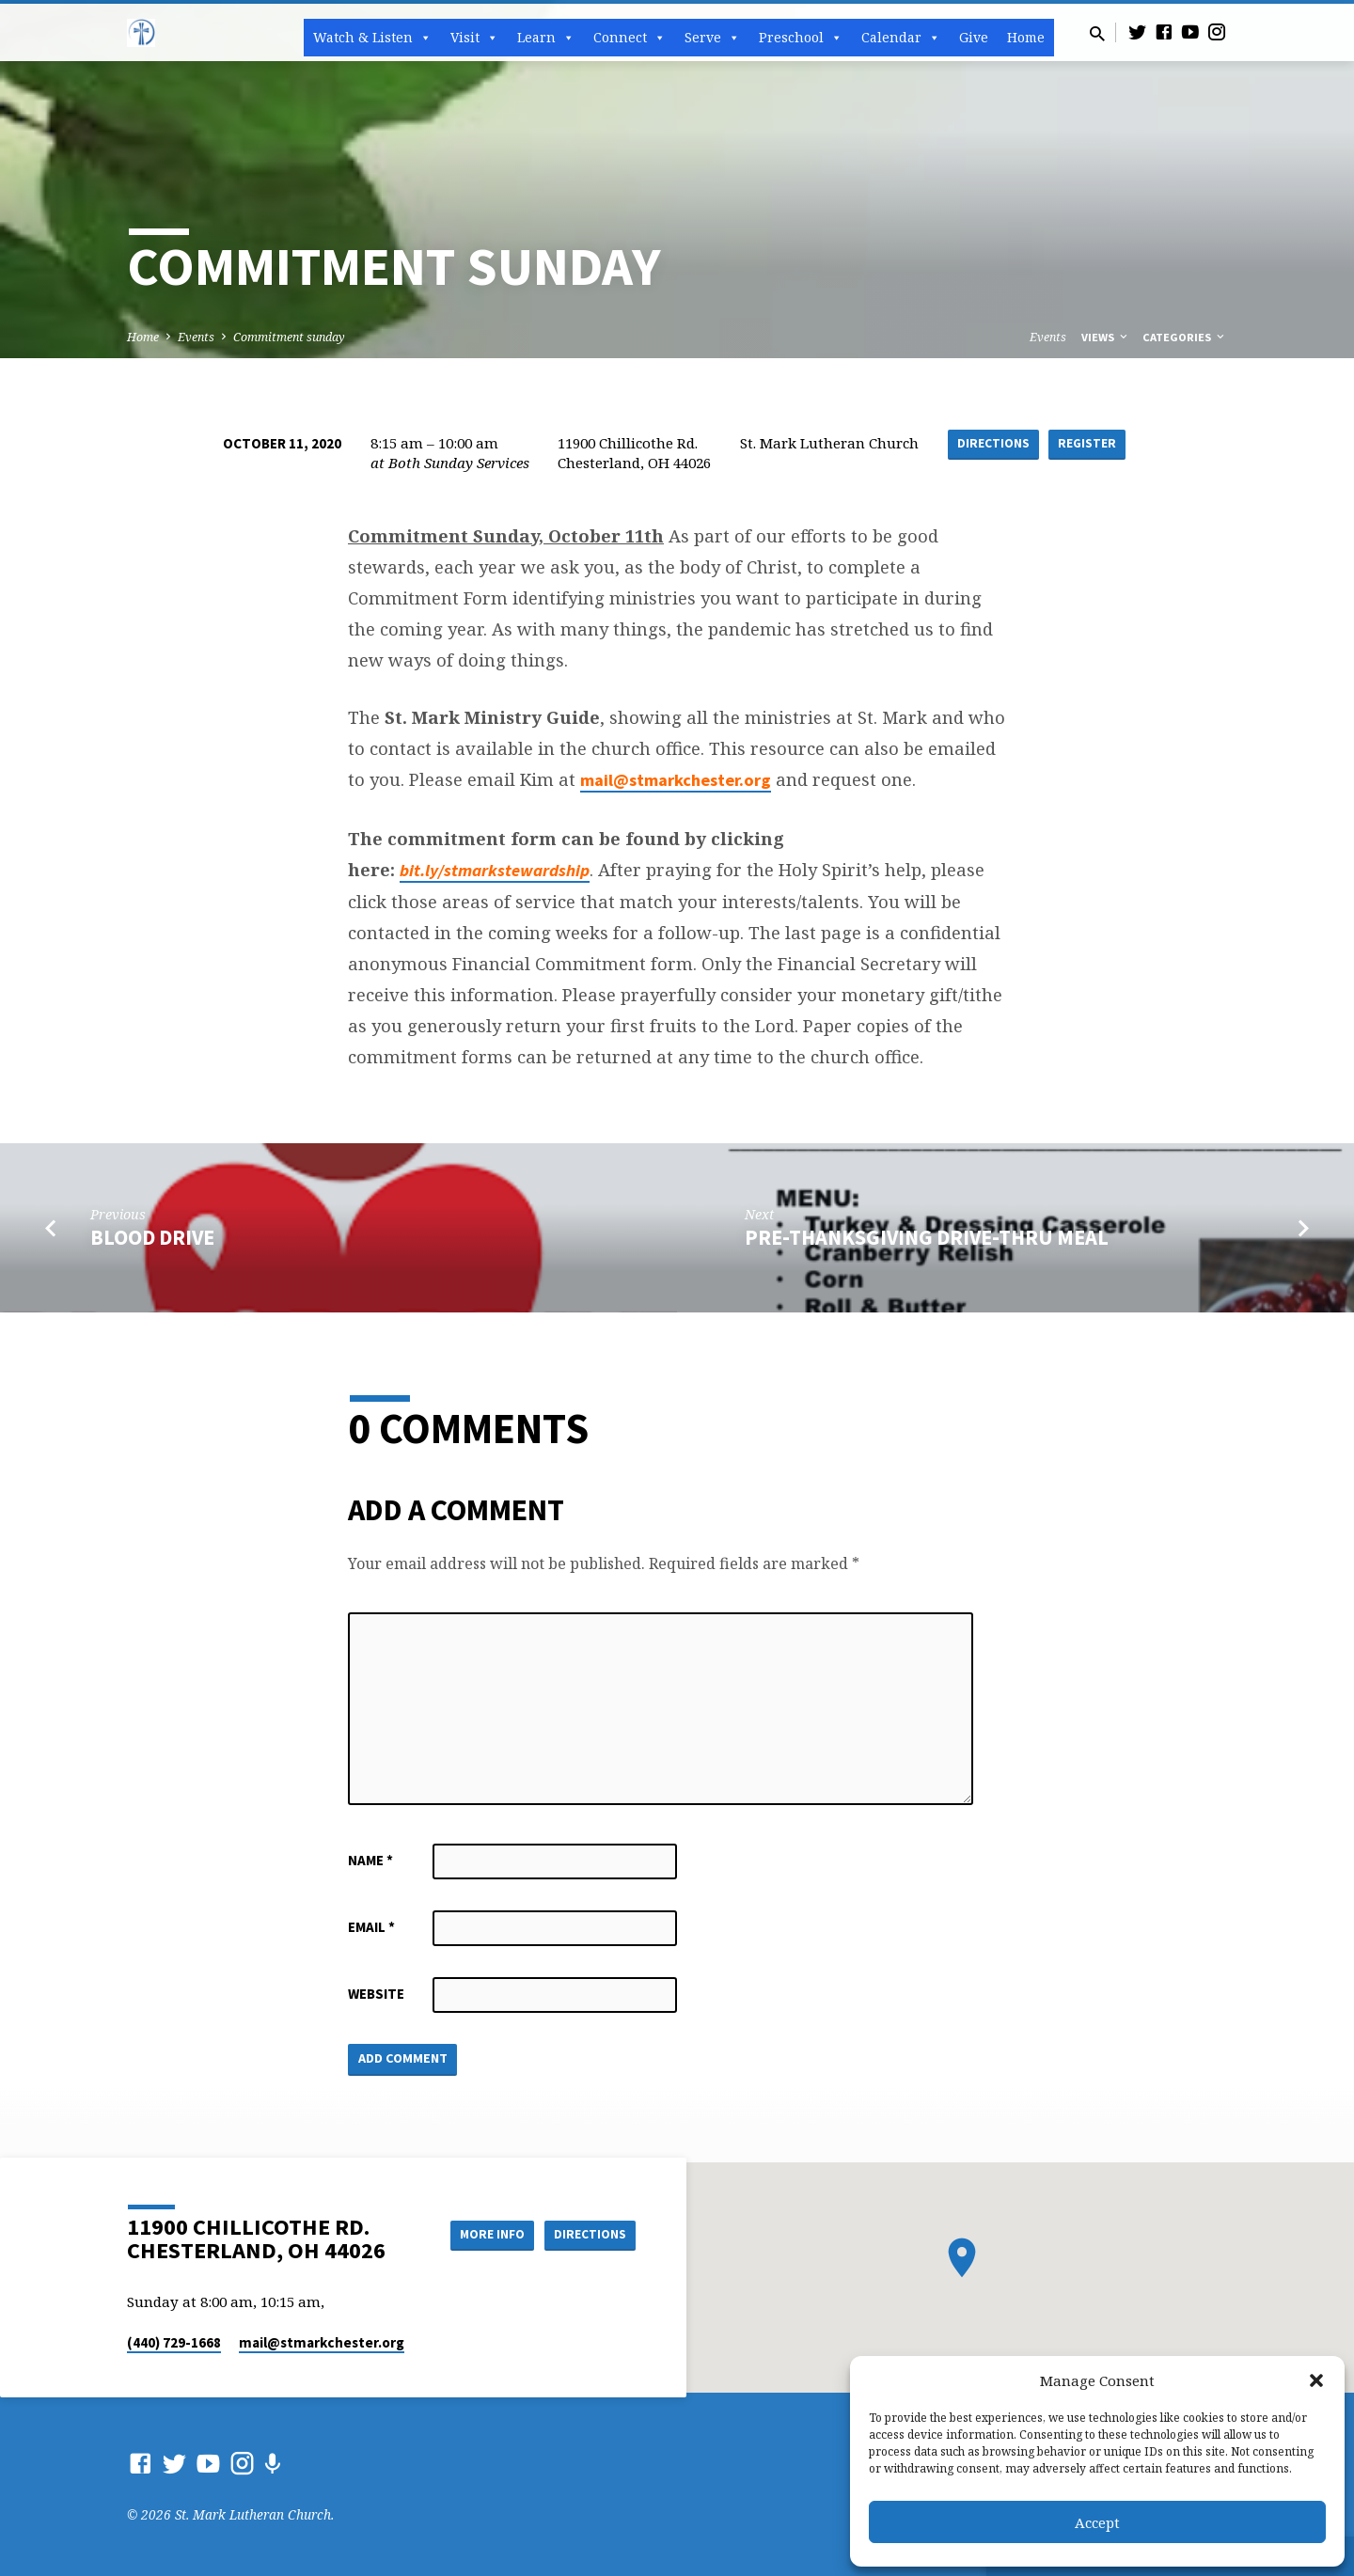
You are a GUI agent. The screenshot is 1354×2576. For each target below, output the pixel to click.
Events (196, 337)
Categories (1184, 337)
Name (370, 1860)
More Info (482, 2234)
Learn (546, 37)
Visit (474, 37)
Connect (629, 37)
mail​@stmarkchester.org (321, 2342)
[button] (1316, 2380)
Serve (712, 37)
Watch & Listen (372, 37)
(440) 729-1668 (174, 2342)
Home (1026, 37)
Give (973, 37)
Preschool (800, 37)
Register (1087, 443)
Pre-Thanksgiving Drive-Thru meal (927, 1237)
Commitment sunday (289, 337)
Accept (1097, 2522)
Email (371, 1927)
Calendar (900, 37)
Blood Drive (152, 1237)
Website (376, 1994)
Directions (992, 443)
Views (1105, 337)
